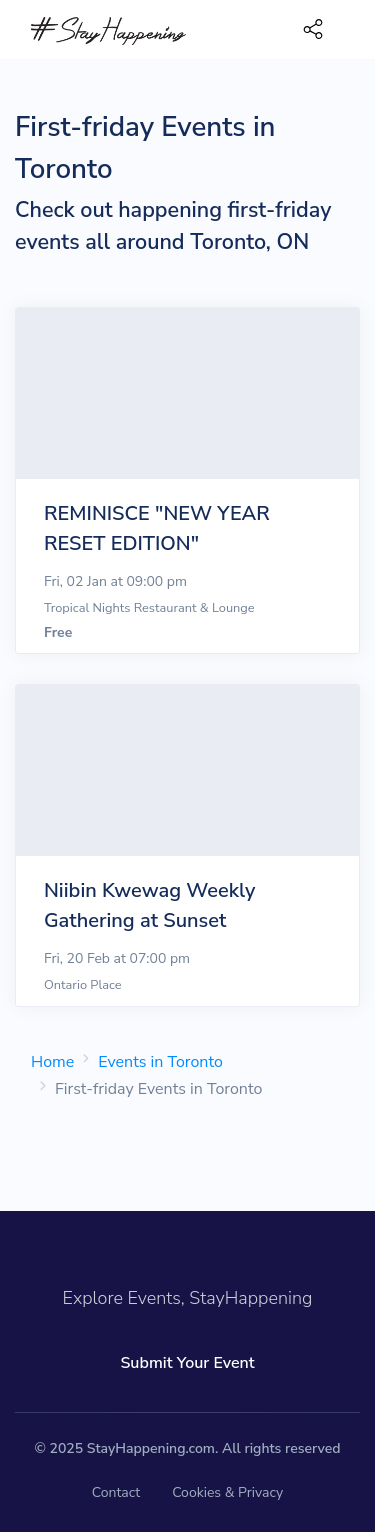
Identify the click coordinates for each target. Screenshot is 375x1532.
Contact (116, 1492)
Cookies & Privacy (227, 1492)
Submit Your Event (187, 1363)
